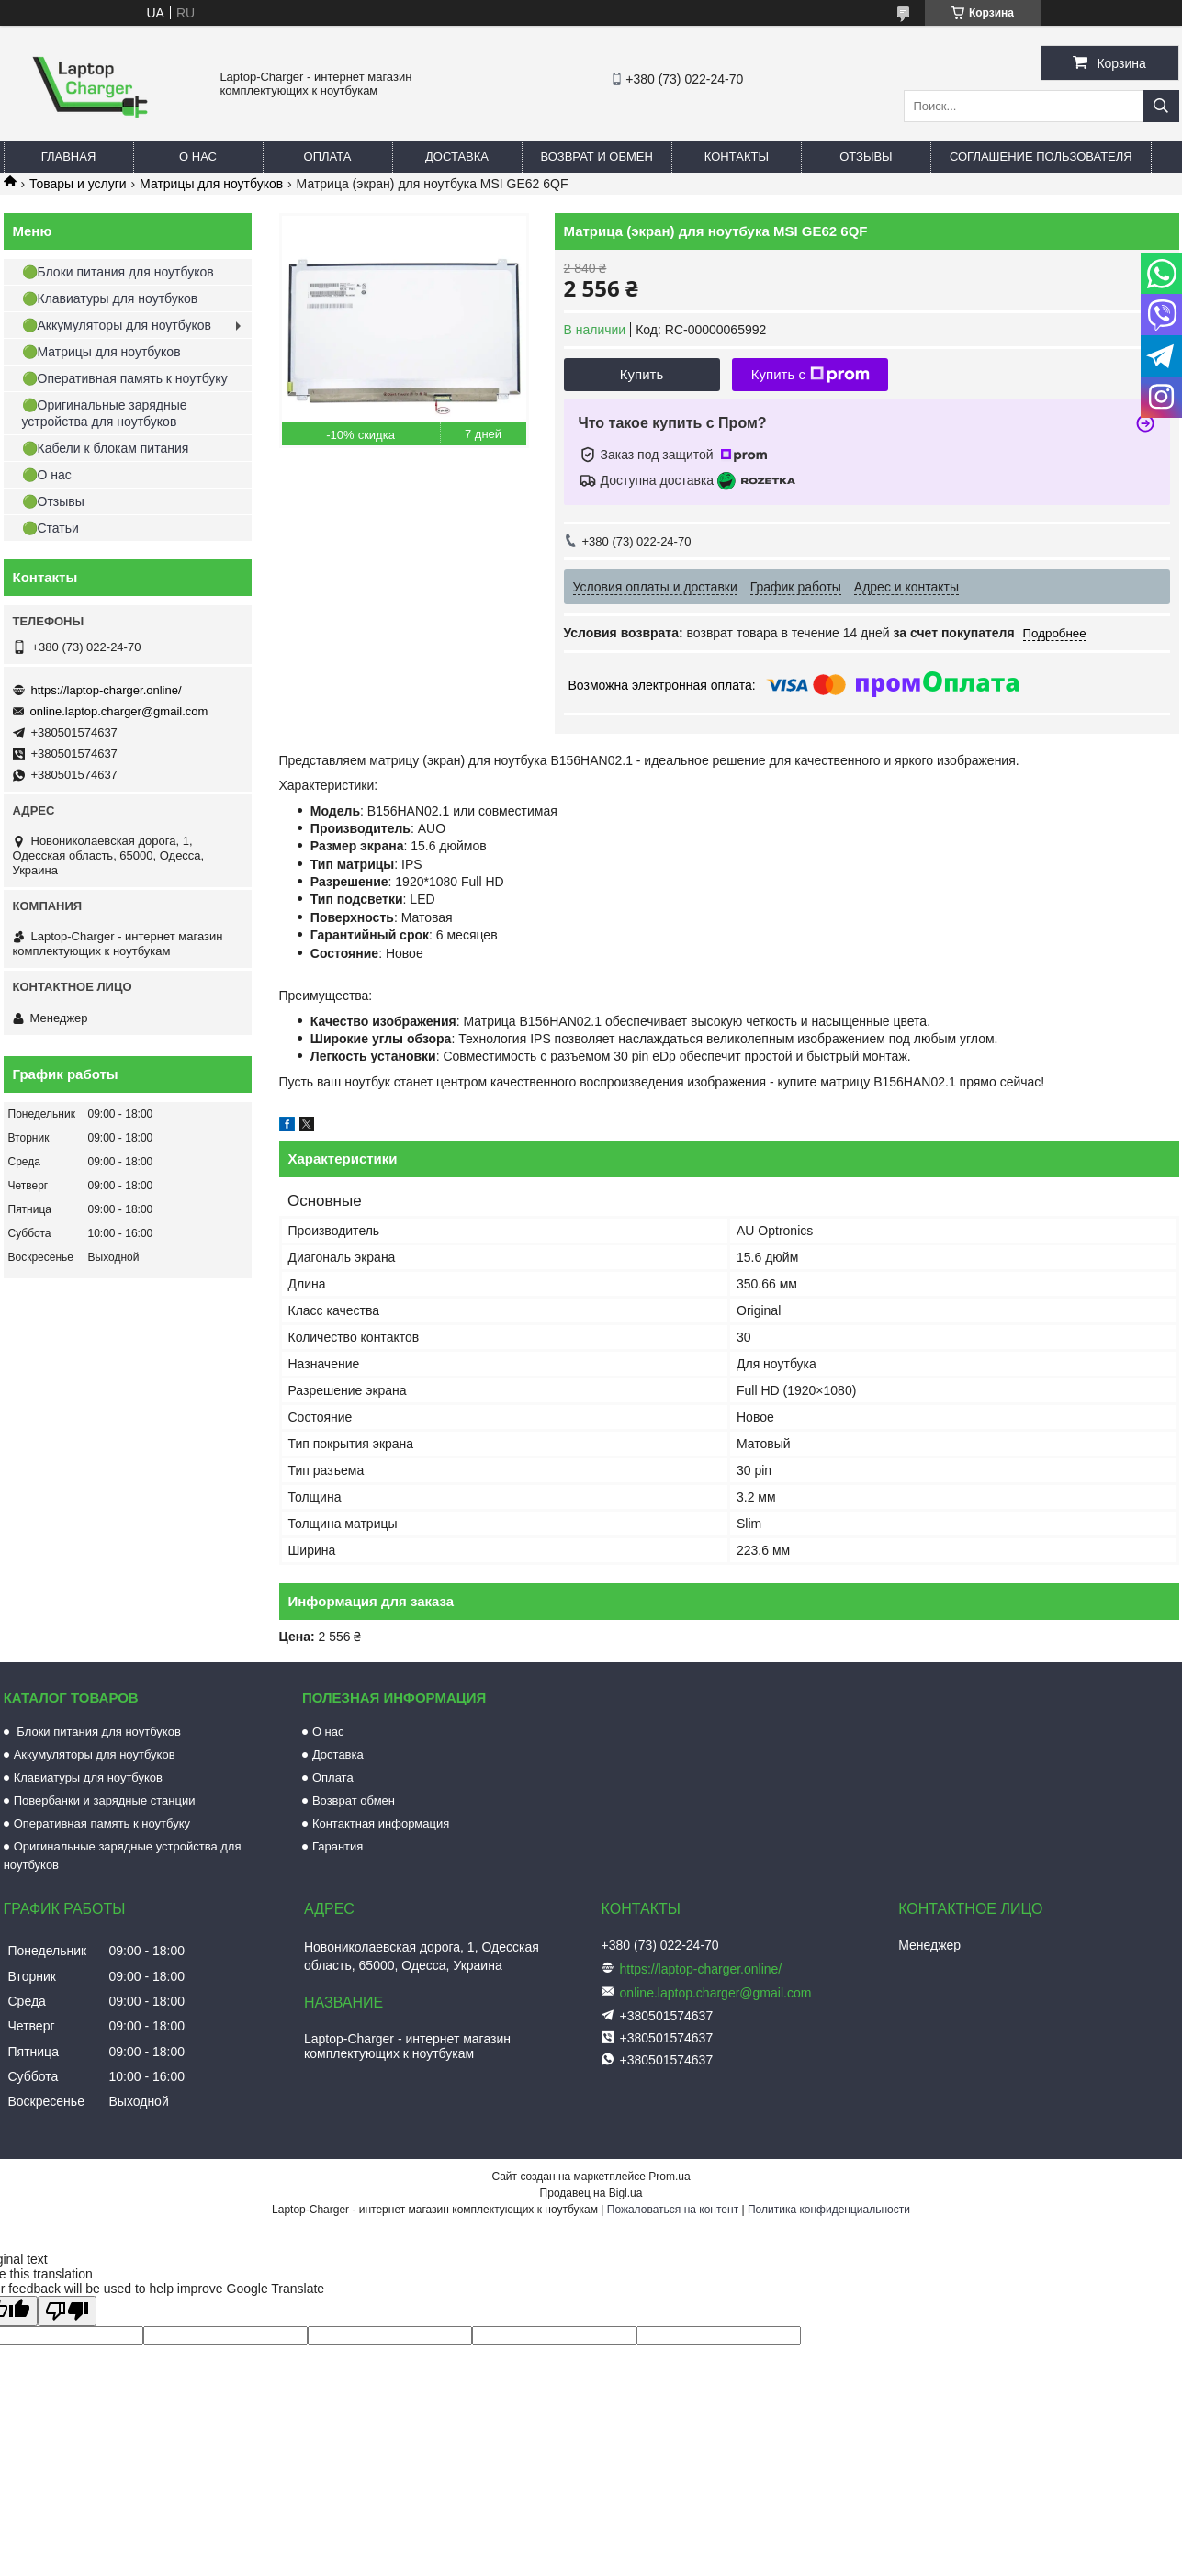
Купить (641, 374)
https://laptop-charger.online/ (106, 690)
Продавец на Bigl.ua (591, 2193)
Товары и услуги (78, 183)
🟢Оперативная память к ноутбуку (125, 378)
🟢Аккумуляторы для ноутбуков (116, 325)
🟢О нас (47, 474)
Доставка (457, 156)
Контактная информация (380, 1823)
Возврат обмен (353, 1800)
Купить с (810, 374)
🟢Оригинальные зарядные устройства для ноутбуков (104, 413)
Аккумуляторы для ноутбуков (94, 1754)
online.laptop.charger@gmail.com (119, 711)
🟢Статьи (50, 528)
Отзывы (865, 156)
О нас (198, 156)
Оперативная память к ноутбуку (102, 1823)
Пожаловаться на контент (672, 2209)
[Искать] (1161, 106)
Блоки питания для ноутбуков (97, 1731)
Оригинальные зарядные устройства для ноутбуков (123, 1855)
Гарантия (337, 1846)
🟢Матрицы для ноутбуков (101, 351)
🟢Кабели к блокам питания (105, 448)
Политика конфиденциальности (829, 2209)
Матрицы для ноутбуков (211, 183)
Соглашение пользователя (1041, 156)
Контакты (736, 156)
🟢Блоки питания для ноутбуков (118, 271)
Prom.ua (669, 2176)
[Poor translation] (67, 2311)
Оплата (328, 156)
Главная (68, 156)
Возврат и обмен (597, 156)
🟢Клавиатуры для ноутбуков (110, 298)
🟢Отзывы (53, 501)
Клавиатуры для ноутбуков (88, 1777)
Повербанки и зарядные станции (105, 1800)
